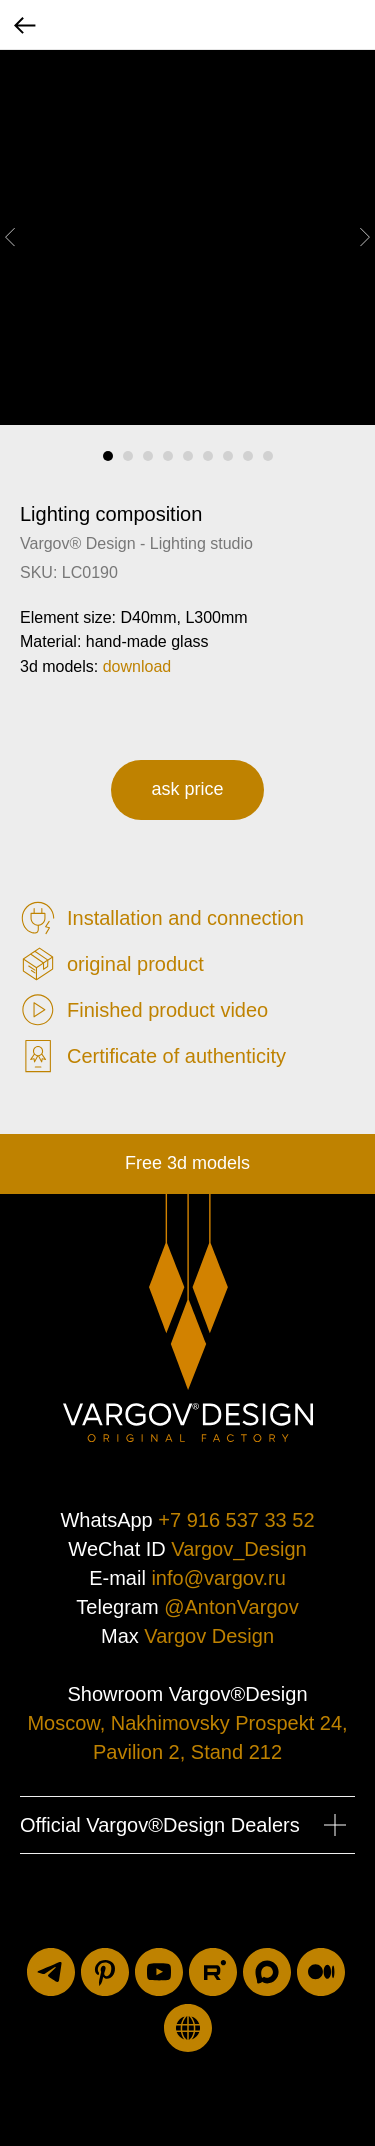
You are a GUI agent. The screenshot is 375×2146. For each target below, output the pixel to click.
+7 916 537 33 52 (236, 1520)
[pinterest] (105, 1972)
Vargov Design (209, 1636)
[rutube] (213, 1972)
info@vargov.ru (218, 1578)
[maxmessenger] (267, 1972)
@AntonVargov (231, 1607)
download (137, 666)
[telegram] (51, 1972)
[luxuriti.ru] (188, 2028)
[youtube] (159, 1972)
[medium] (321, 1972)
